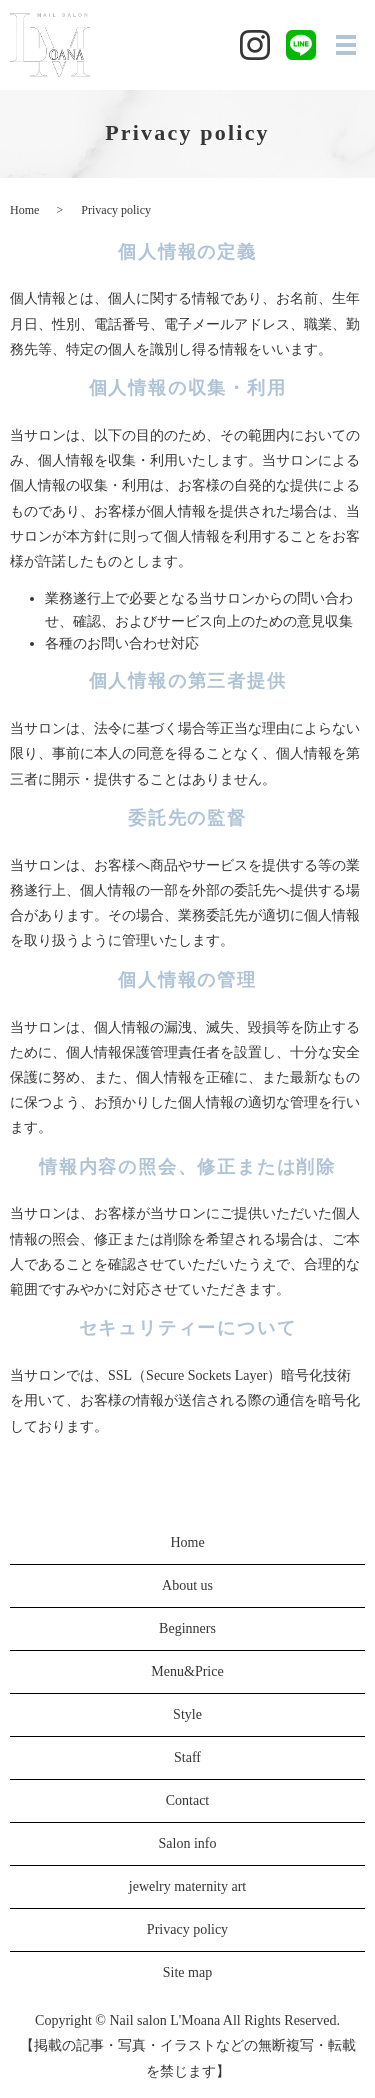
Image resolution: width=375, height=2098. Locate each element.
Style (187, 1714)
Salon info (188, 1843)
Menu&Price (187, 1671)
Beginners (187, 1628)
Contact (188, 1800)
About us (187, 1585)
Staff (187, 1757)
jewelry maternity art (187, 1886)
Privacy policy (187, 1929)
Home (24, 210)
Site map (187, 1972)
